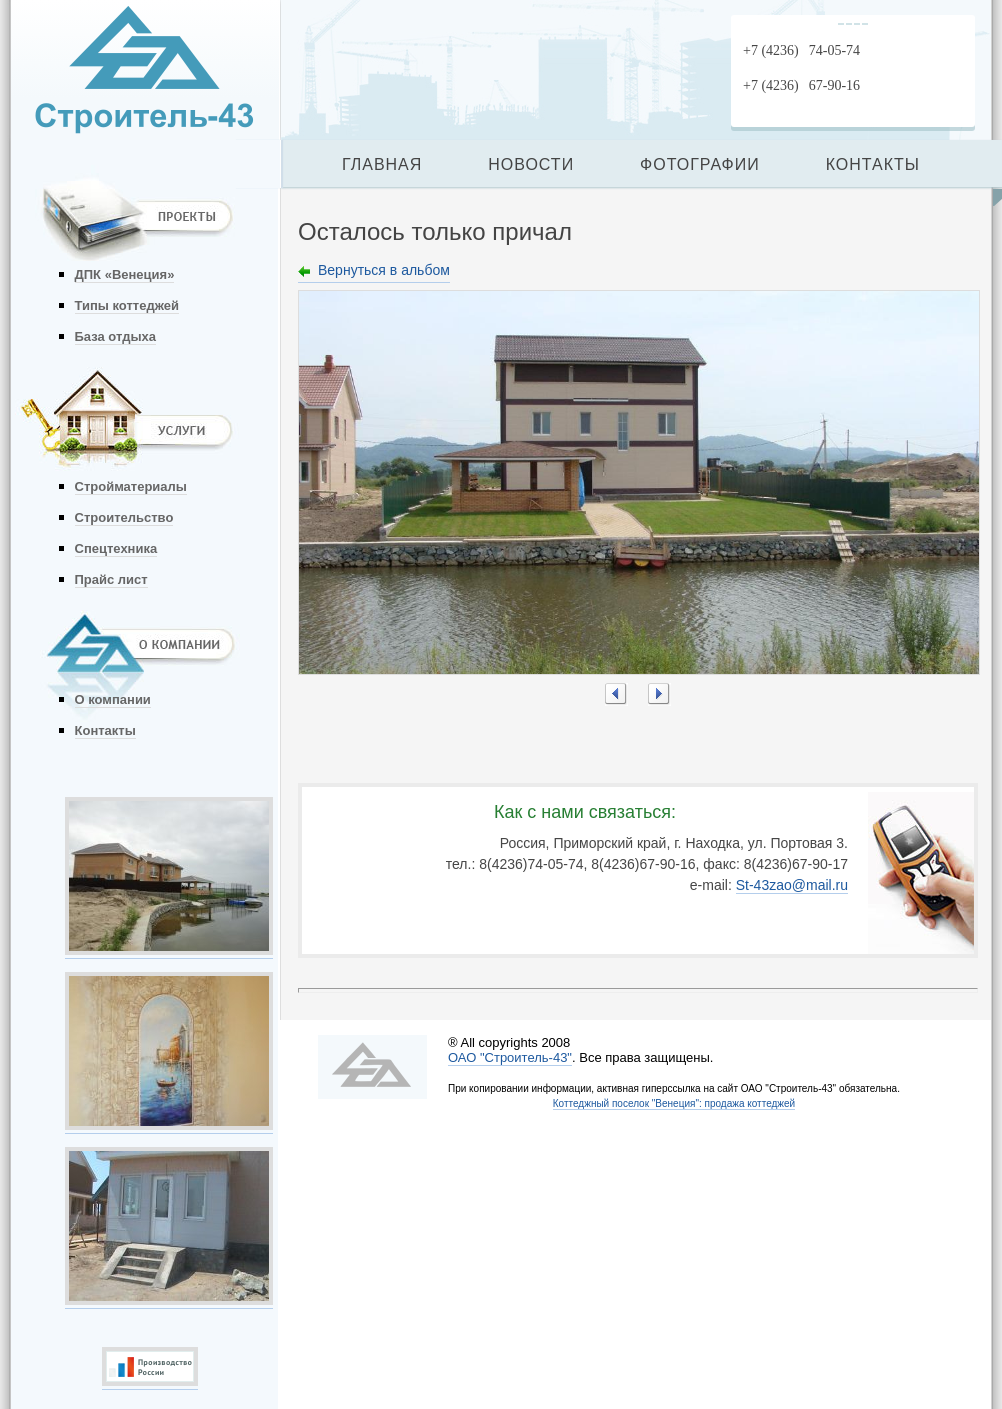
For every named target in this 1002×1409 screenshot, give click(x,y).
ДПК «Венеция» (125, 274)
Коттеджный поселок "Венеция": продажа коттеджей (674, 1103)
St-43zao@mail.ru (792, 885)
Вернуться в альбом (384, 270)
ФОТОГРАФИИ (700, 164)
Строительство (124, 517)
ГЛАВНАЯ (382, 164)
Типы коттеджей (127, 305)
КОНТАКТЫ (873, 164)
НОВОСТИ (531, 164)
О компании (113, 699)
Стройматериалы (131, 486)
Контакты (105, 730)
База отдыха (116, 336)
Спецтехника (116, 548)
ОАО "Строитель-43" (510, 1057)
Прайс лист (111, 579)
